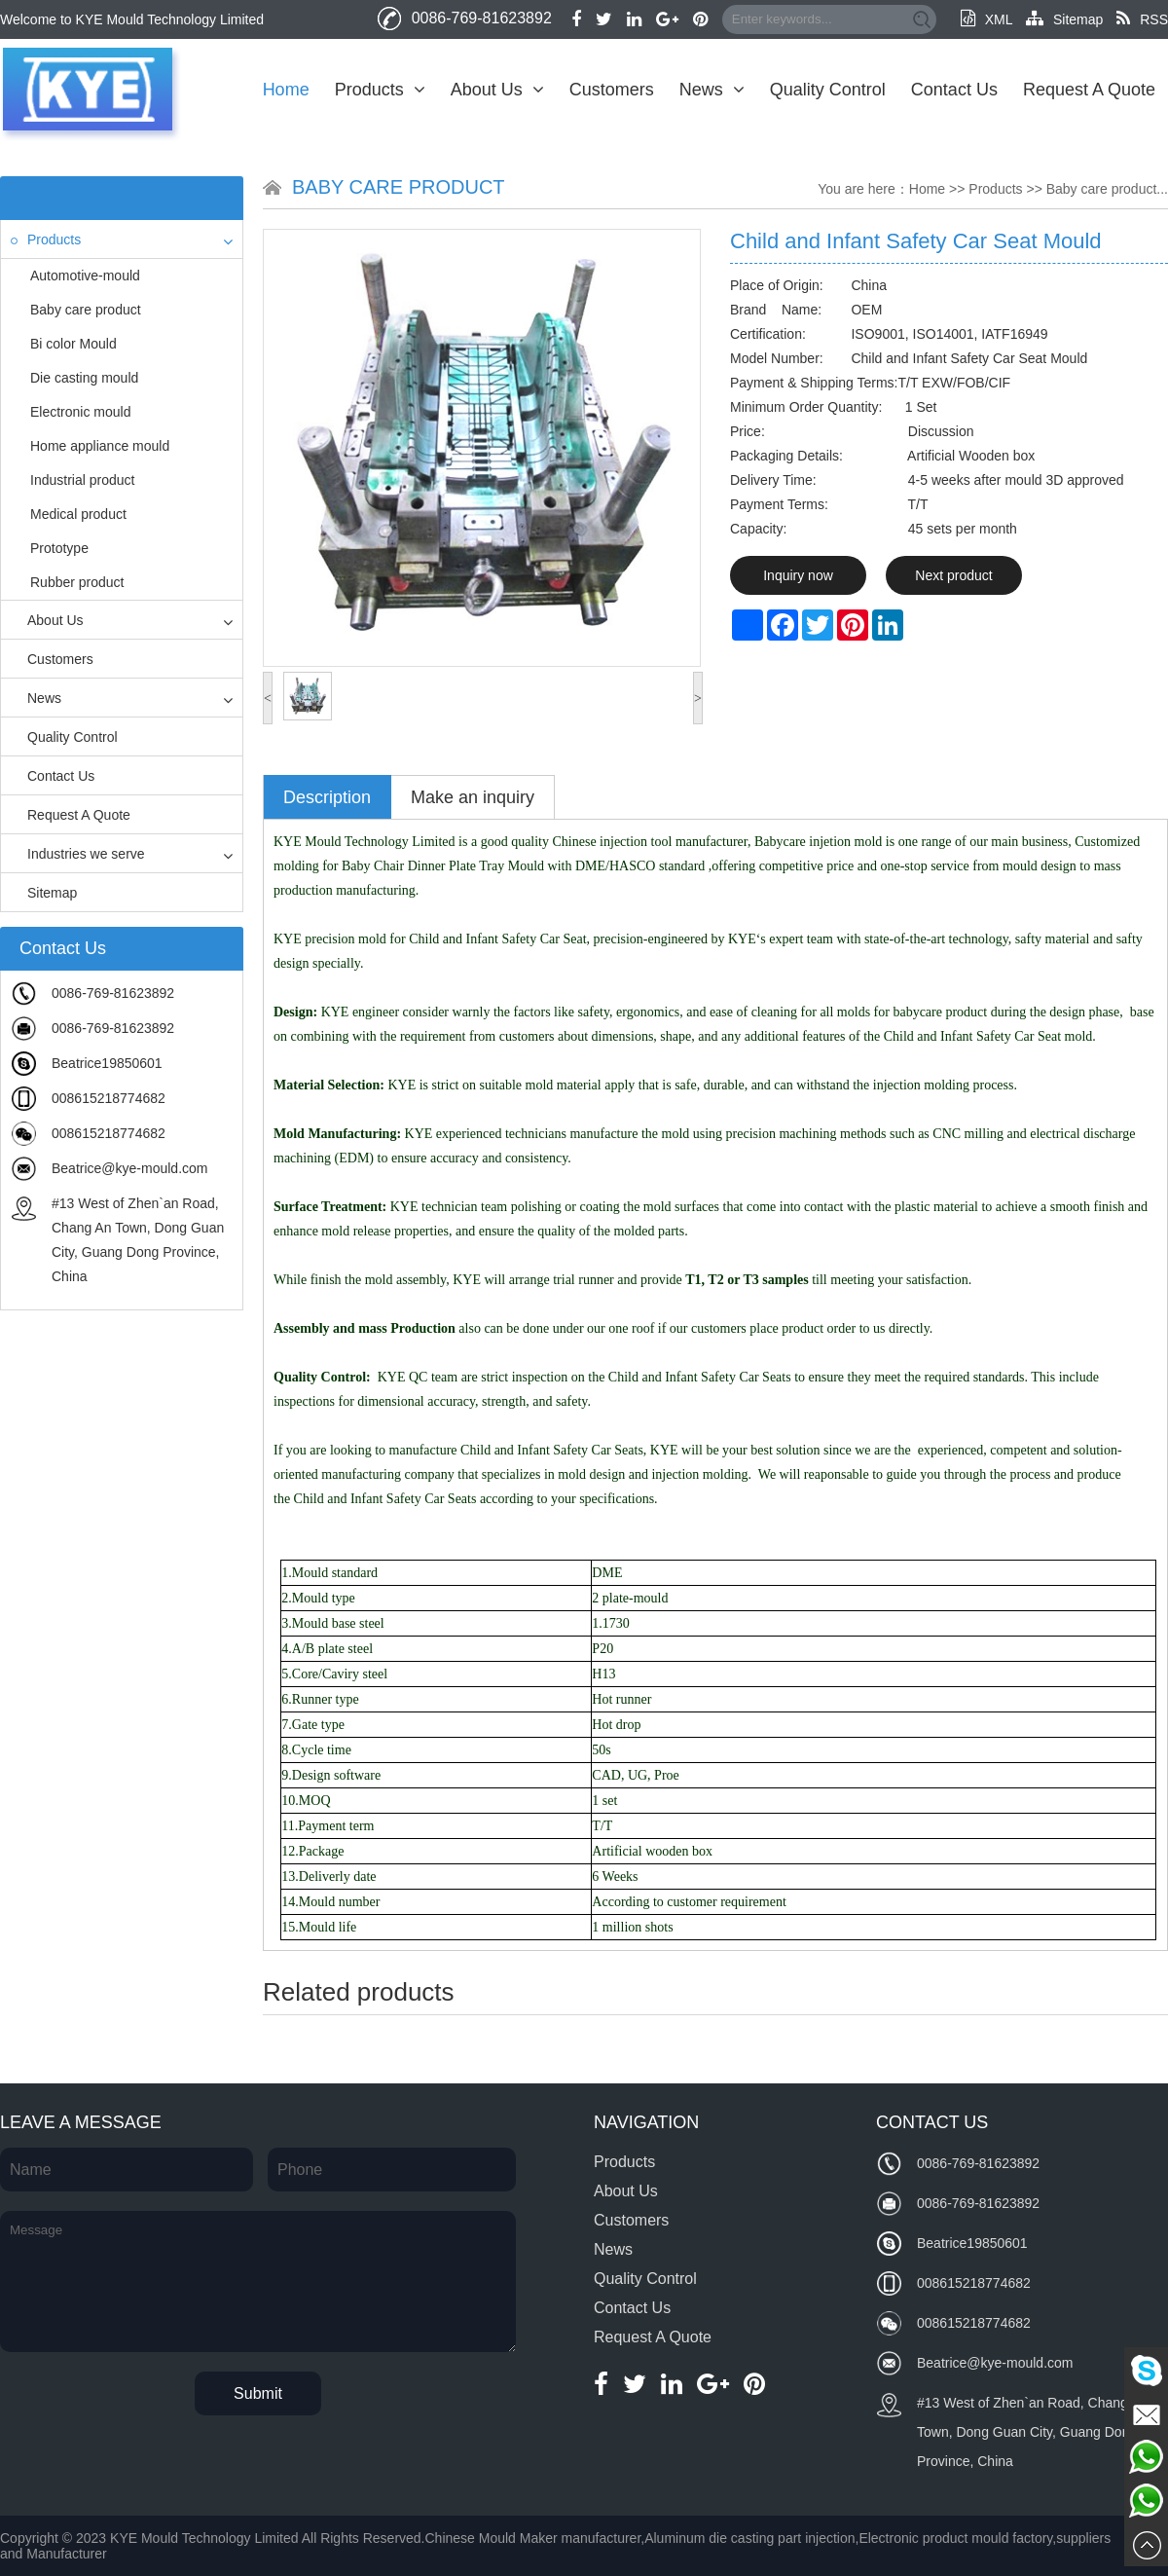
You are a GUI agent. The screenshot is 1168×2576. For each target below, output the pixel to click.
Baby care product (85, 309)
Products (380, 89)
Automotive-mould (85, 275)
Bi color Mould (73, 343)
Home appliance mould (99, 446)
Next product (953, 575)
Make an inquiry (472, 797)
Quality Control (828, 89)
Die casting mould (84, 378)
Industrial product (82, 480)
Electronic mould (80, 412)
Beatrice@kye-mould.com (130, 1168)
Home (286, 89)
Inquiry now (798, 575)
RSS (1142, 19)
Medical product (78, 514)
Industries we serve (78, 854)
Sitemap (1064, 19)
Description (327, 797)
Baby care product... (1107, 189)
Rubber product (77, 582)
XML (986, 19)
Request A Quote (1089, 89)
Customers (611, 89)
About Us (497, 89)
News (712, 89)
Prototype (59, 548)
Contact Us (954, 89)
